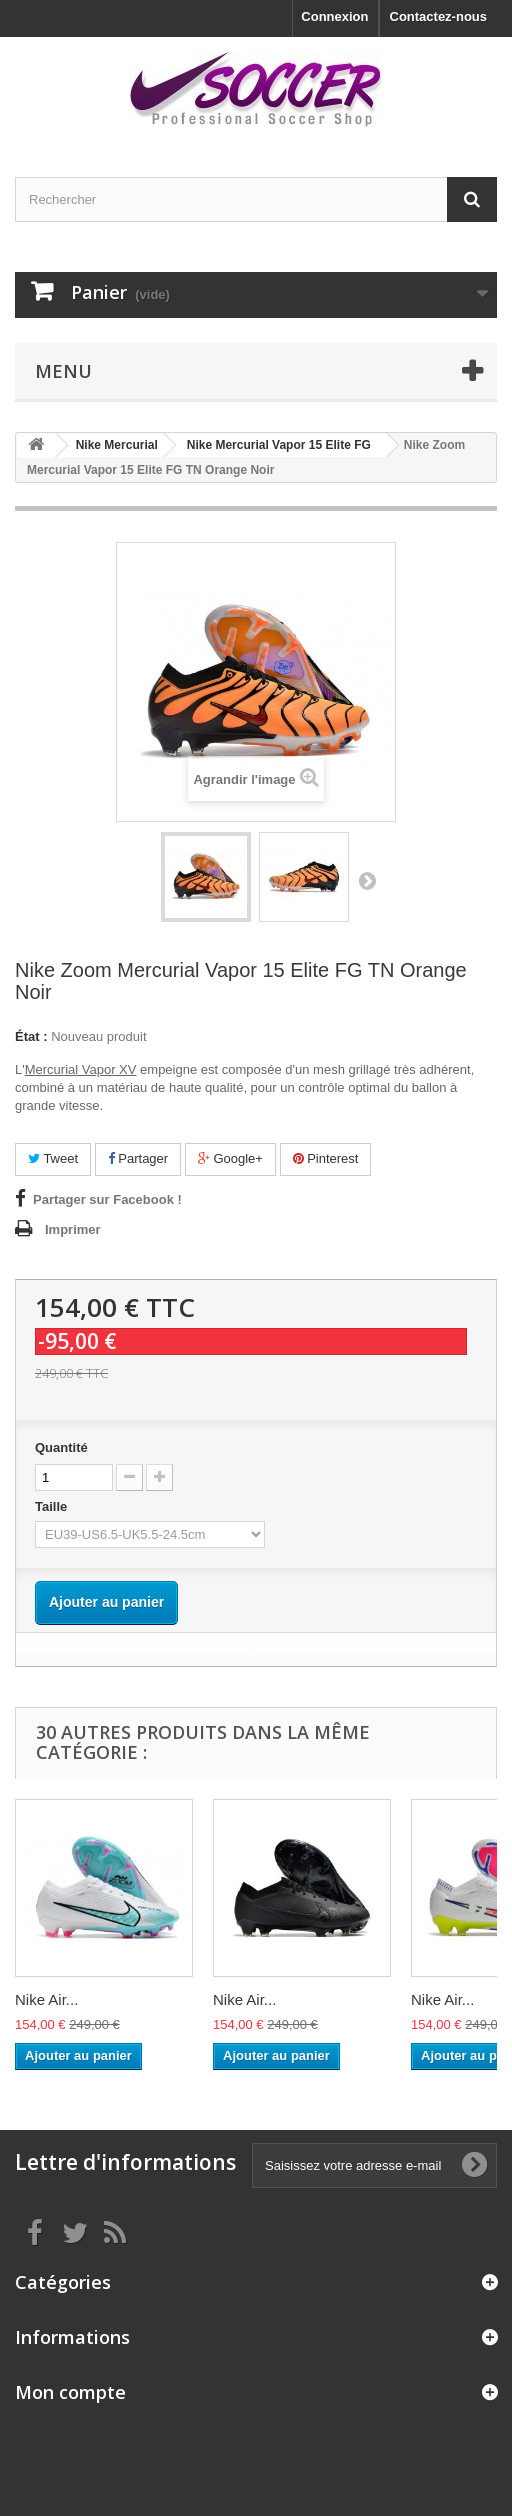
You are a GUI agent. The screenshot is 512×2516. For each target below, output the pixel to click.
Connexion (334, 16)
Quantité (61, 1447)
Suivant (367, 880)
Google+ (230, 1158)
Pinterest (326, 1158)
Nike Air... (46, 1999)
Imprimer (73, 1229)
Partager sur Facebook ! (107, 1199)
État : (31, 1036)
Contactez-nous (439, 16)
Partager (138, 1158)
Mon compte (70, 2392)
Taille (53, 1506)
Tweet (53, 1158)
